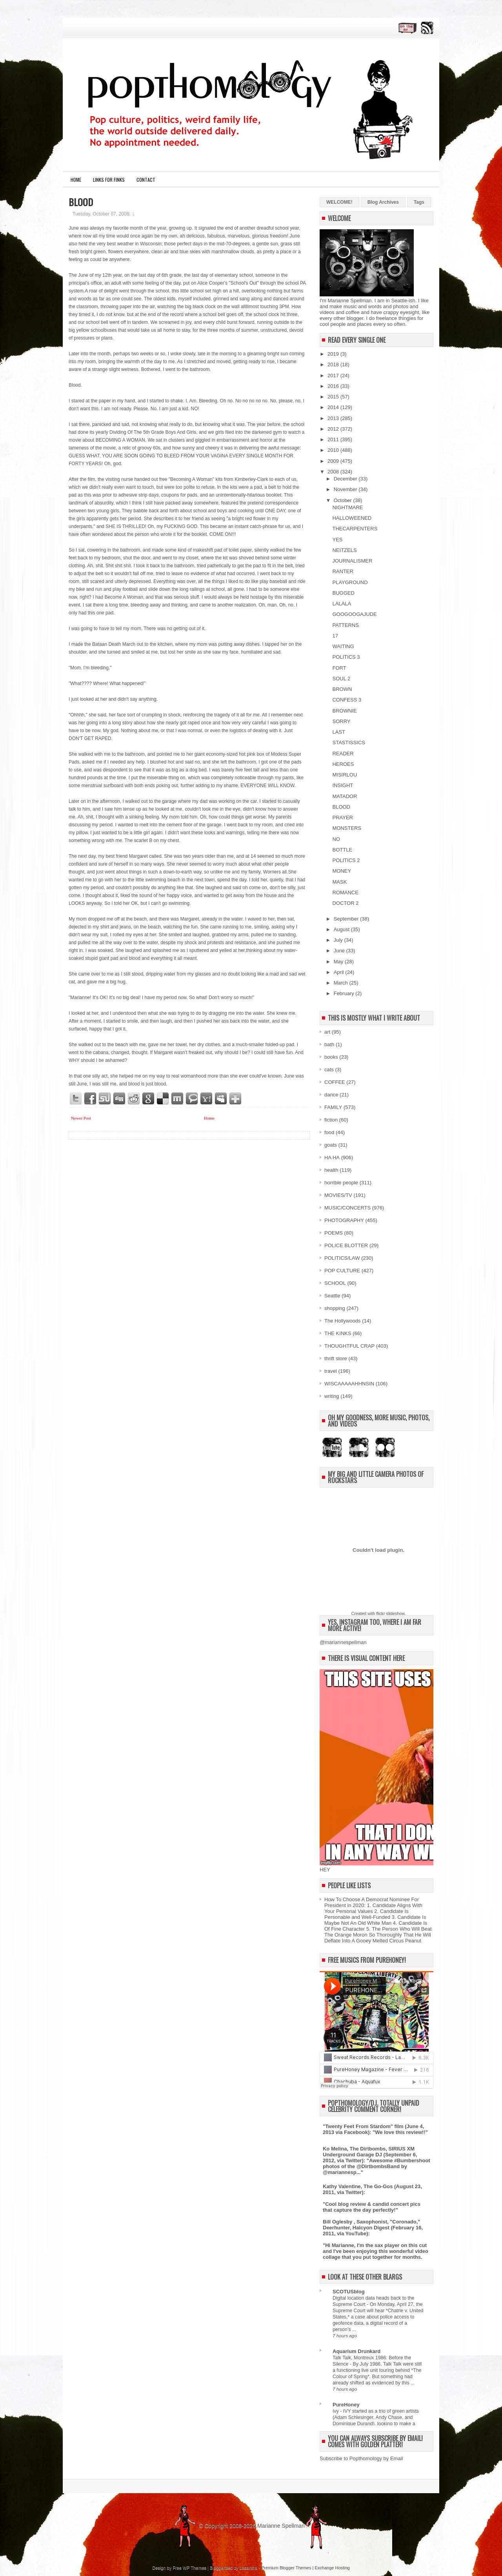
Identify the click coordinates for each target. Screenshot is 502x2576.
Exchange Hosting (332, 2567)
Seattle (332, 1296)
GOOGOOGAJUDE (354, 614)
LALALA (341, 604)
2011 (333, 439)
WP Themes (194, 2567)
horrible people (341, 1183)
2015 (333, 397)
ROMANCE (345, 892)
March (341, 983)
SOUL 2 (341, 678)
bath (329, 1044)
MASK (339, 882)
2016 (333, 386)
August (342, 929)
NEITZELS (344, 550)
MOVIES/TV (338, 1195)
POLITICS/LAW (342, 1258)
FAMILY (333, 1107)
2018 (333, 364)
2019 (333, 354)
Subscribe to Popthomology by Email (361, 2458)
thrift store (335, 1358)
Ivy (336, 2411)
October (343, 500)
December (346, 479)
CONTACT (145, 179)
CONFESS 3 (346, 700)
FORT (339, 668)
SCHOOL (335, 1283)
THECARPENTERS (354, 529)
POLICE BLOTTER (346, 1245)
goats (330, 1145)
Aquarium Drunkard (356, 2351)
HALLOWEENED (351, 518)
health (331, 1170)
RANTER (342, 571)
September (347, 919)
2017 (333, 375)
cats (329, 1069)
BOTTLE (342, 850)
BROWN (342, 689)
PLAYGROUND (349, 582)
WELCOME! (339, 202)
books (331, 1057)
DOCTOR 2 (345, 903)
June (340, 951)
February (345, 993)
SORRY (341, 721)
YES (337, 540)
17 (335, 636)
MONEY (341, 871)
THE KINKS (337, 1333)
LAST (338, 732)
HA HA (332, 1157)
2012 (333, 429)
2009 (333, 461)
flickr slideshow (390, 1613)
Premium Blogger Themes (286, 2567)
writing (331, 1396)
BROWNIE (344, 711)
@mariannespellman (343, 1642)
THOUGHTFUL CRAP (349, 1346)
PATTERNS (345, 625)
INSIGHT (342, 785)
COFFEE (334, 1082)
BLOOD (81, 201)
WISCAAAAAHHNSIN (349, 1384)
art (327, 1032)
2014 (333, 407)
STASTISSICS (348, 742)
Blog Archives (383, 202)
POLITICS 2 (346, 860)
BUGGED (343, 593)
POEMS (333, 1233)
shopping (334, 1308)
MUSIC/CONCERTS (347, 1208)
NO (336, 839)
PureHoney (346, 2405)
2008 (333, 472)
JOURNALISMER (352, 561)
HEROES (343, 764)
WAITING (343, 646)
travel (330, 1371)
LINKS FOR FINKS (109, 179)
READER (342, 753)
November (346, 489)
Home (76, 179)
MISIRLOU (344, 775)
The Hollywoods (342, 1321)
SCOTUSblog (349, 2292)
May (339, 962)
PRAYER (342, 817)
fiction (331, 1120)
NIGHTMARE (347, 507)
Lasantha (248, 2567)
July (339, 940)
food (329, 1132)
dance (331, 1095)
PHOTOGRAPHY (344, 1220)
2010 (333, 450)
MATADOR (344, 796)
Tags (419, 202)
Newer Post (81, 1118)
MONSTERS (346, 828)
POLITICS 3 (346, 657)
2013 (333, 418)
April (340, 972)
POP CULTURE (342, 1270)
